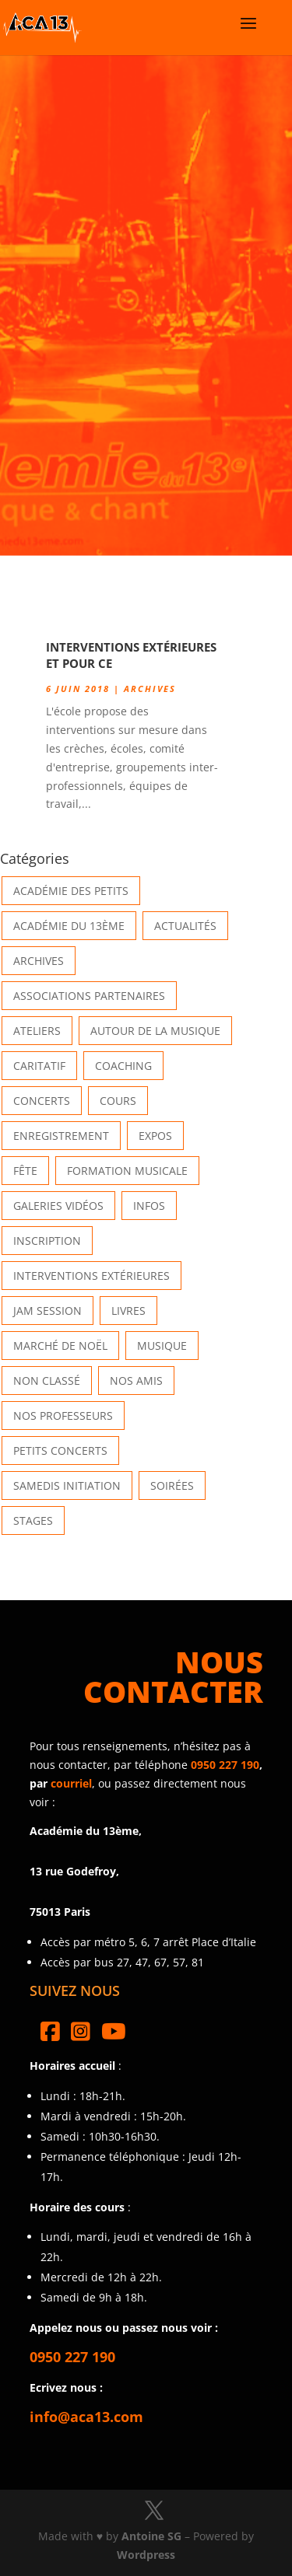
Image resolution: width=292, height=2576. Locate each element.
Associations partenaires (89, 995)
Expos (155, 1135)
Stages (33, 1520)
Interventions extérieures (91, 1275)
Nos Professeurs (63, 1415)
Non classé (46, 1380)
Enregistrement (61, 1135)
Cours (118, 1100)
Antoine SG (151, 2536)
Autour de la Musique (155, 1030)
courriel (71, 1783)
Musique (162, 1345)
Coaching (123, 1065)
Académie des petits (70, 890)
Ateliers (37, 1030)
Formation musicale (127, 1170)
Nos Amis (136, 1380)
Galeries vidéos (58, 1205)
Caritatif (39, 1065)
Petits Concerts (60, 1450)
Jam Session (47, 1310)
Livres (128, 1310)
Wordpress (146, 2554)
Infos (149, 1205)
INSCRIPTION (47, 1240)
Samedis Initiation (67, 1485)
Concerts (41, 1100)
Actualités (185, 925)
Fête (25, 1170)
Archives (150, 688)
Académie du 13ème (69, 925)
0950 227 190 (225, 1764)
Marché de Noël (60, 1345)
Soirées (172, 1485)
